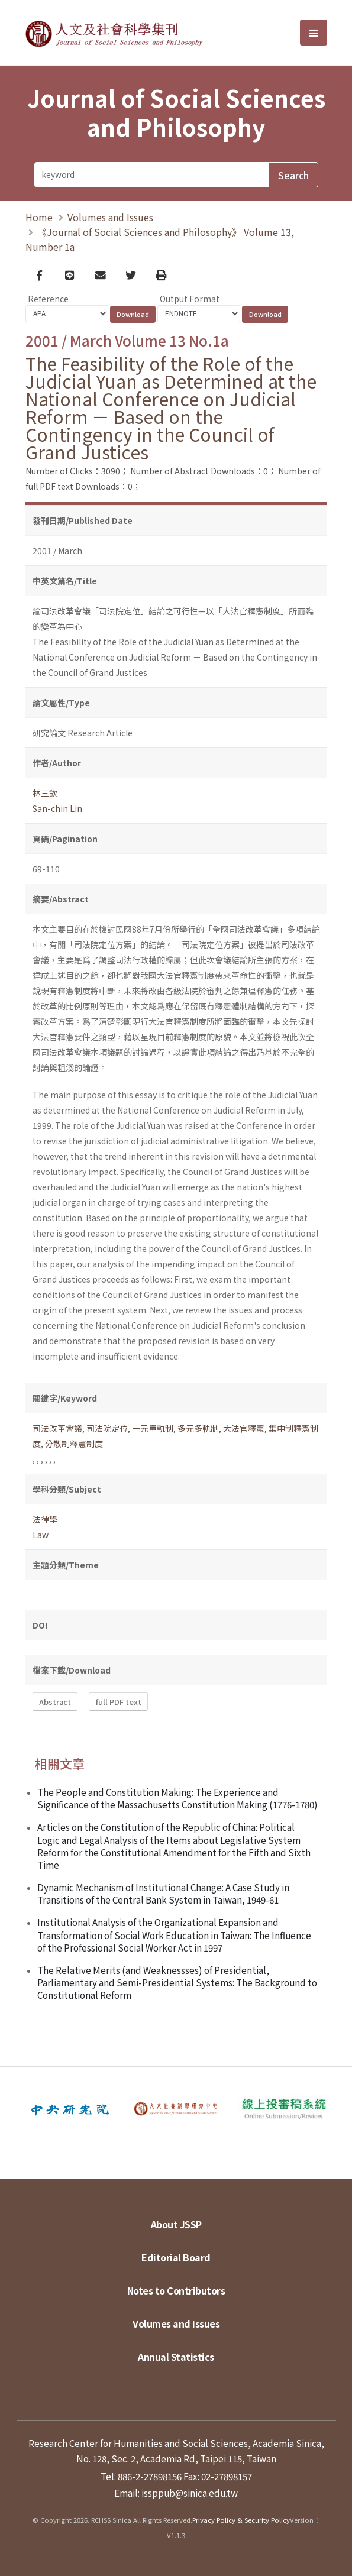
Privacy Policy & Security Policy (241, 2520)
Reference (48, 299)
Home (39, 217)
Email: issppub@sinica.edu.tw (176, 2492)
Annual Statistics (176, 2357)
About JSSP (176, 2224)
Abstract (55, 1702)
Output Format (189, 299)
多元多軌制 (198, 1429)
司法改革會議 (57, 1429)
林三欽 (45, 794)
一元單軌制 (152, 1429)
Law (41, 1535)
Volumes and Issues (110, 217)
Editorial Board (176, 2257)
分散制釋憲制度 (74, 1444)
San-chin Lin (57, 809)
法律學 (45, 1520)
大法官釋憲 (243, 1429)
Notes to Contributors (176, 2290)
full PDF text (118, 1702)
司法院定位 (107, 1429)
